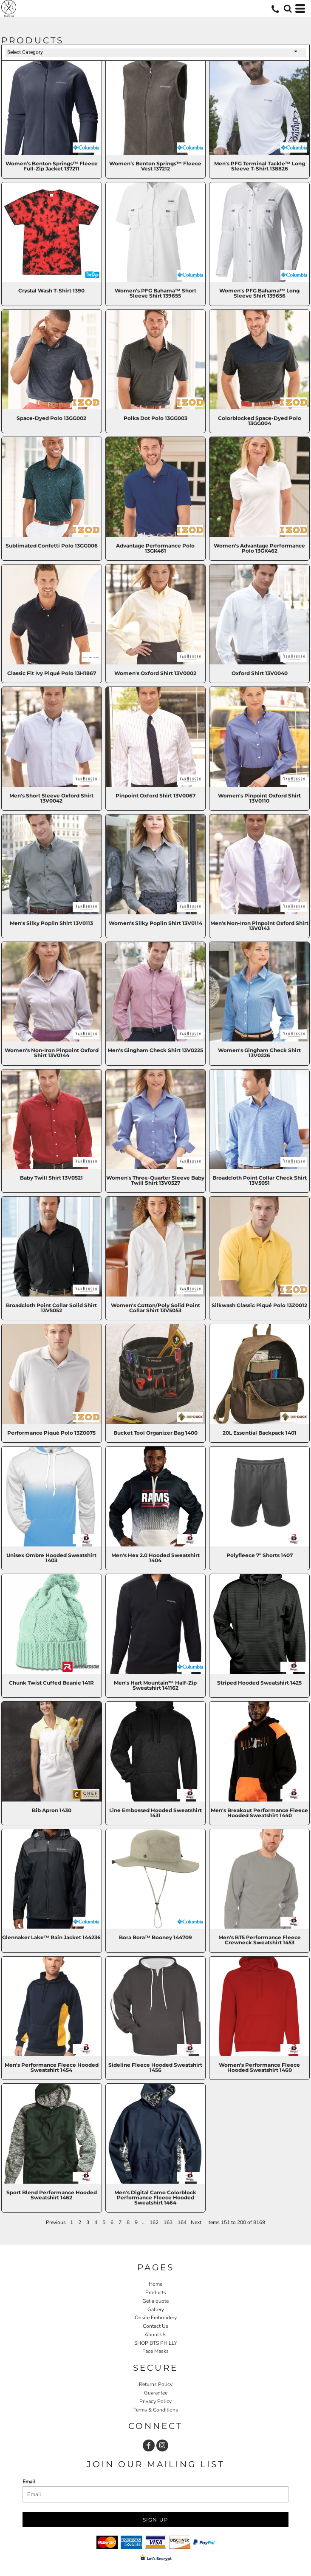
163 (168, 2222)
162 (154, 2222)
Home (155, 2284)
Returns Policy (155, 2384)
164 (182, 2222)
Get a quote (155, 2301)
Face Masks (155, 2351)
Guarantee (155, 2392)
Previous (56, 2222)
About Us (155, 2334)
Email (29, 2481)
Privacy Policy (155, 2401)
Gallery (155, 2309)
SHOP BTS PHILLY (155, 2343)
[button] (287, 8)
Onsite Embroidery (156, 2317)
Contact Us (155, 2326)
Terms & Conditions (155, 2409)
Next (196, 2222)
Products (155, 2292)
